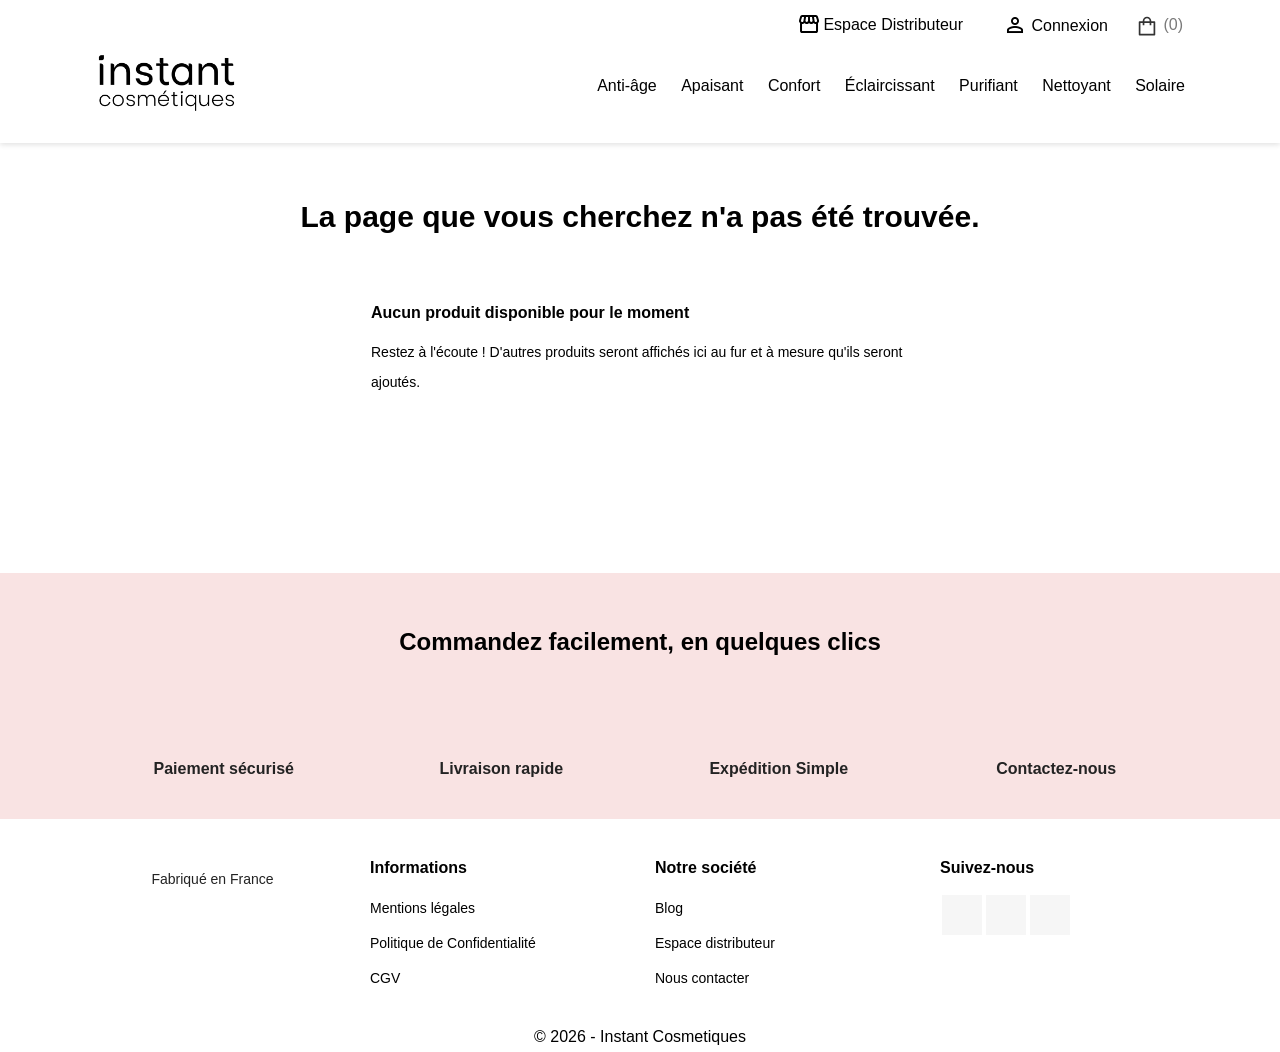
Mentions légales (422, 908)
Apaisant (712, 85)
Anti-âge (627, 85)
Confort (794, 85)
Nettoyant (1076, 85)
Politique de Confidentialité (453, 943)
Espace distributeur (715, 943)
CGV (385, 978)
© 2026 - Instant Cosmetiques (640, 1036)
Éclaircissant (890, 85)
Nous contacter (702, 978)
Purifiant (988, 85)
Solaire (1160, 85)
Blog (669, 908)
